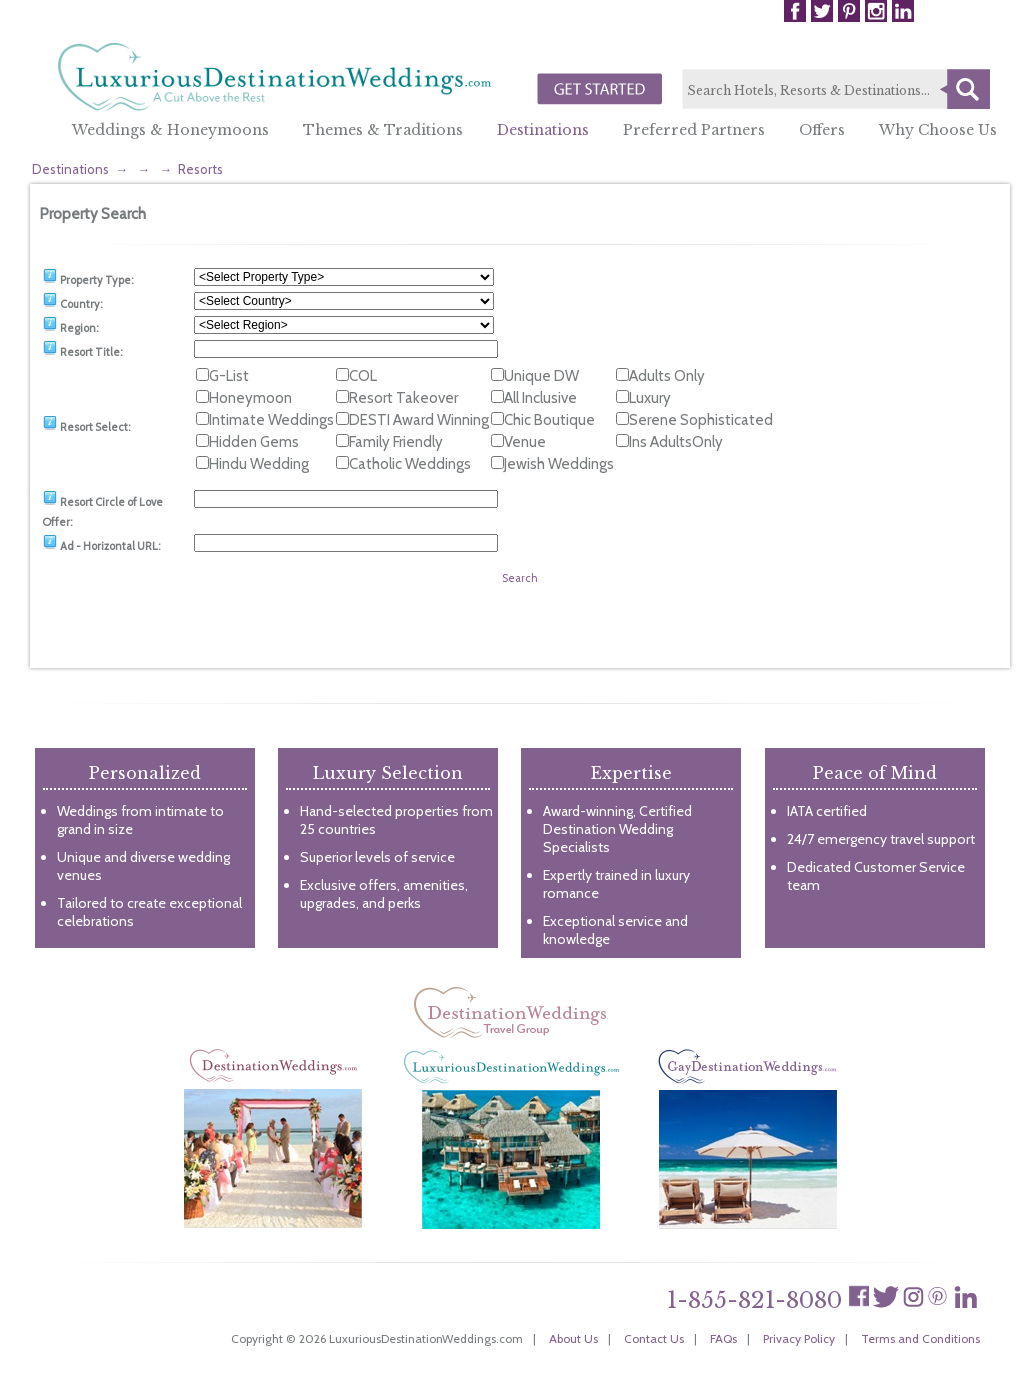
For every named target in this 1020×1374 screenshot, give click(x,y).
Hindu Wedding (259, 464)
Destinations (543, 130)
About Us (573, 1338)
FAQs (723, 1338)
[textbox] (836, 90)
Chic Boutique (549, 420)
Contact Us (654, 1338)
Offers (822, 130)
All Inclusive (540, 398)
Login (954, 11)
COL (363, 376)
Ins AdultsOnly (676, 442)
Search (965, 89)
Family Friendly (396, 442)
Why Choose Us (938, 130)
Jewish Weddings (559, 464)
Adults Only (667, 376)
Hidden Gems (254, 442)
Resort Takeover (403, 398)
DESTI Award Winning (419, 420)
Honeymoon (250, 398)
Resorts (200, 169)
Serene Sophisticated (701, 420)
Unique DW (541, 376)
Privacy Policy (799, 1338)
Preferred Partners (694, 130)
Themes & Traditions (383, 130)
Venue (525, 442)
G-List (229, 376)
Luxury (650, 398)
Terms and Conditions (920, 1338)
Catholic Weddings (410, 464)
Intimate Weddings (271, 420)
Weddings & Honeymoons (170, 130)
